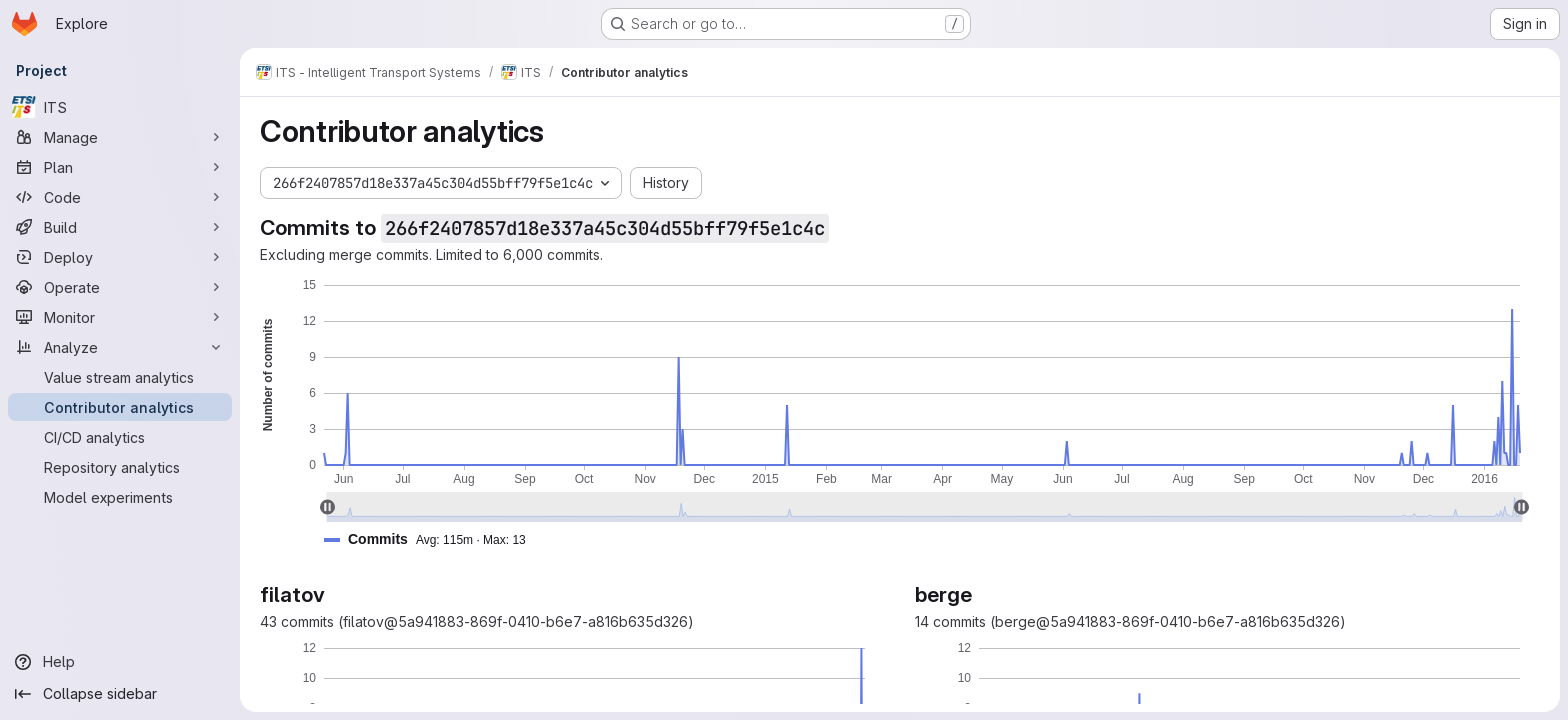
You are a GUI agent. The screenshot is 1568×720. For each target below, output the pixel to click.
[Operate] (120, 287)
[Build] (120, 227)
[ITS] (120, 107)
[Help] (120, 662)
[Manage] (120, 137)
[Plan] (120, 167)
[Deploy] (120, 257)
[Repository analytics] (120, 467)
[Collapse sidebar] (120, 694)
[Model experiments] (120, 497)
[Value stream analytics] (120, 377)
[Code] (120, 197)
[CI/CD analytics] (120, 437)
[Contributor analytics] (120, 407)
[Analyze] (120, 347)
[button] (433, 539)
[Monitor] (120, 317)
